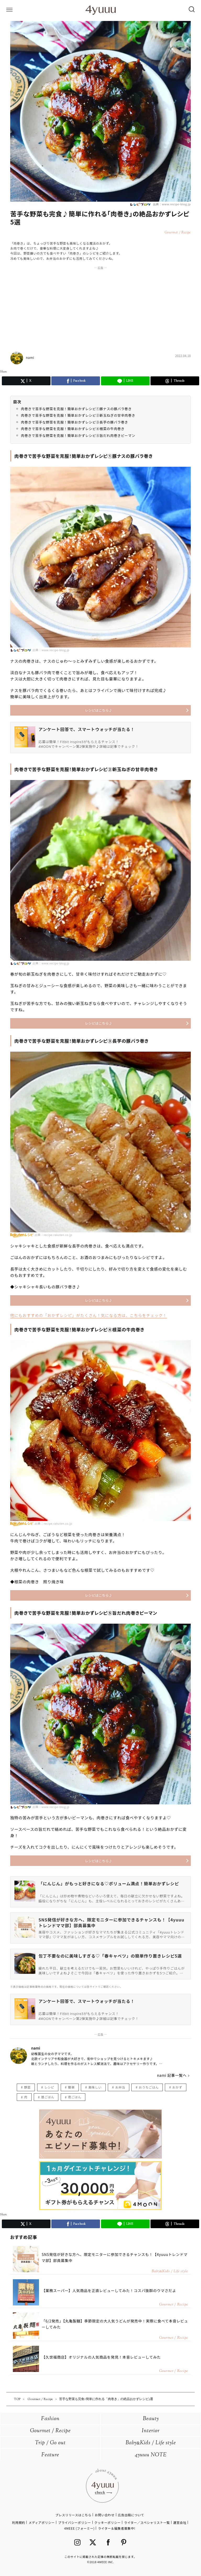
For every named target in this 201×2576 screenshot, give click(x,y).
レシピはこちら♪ (98, 710)
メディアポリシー (42, 2522)
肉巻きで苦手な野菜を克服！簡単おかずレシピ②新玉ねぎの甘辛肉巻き (78, 415)
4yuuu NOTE (151, 2455)
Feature (50, 2455)
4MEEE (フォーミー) (79, 2528)
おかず (177, 2087)
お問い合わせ (105, 2515)
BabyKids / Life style (151, 2443)
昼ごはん (47, 2097)
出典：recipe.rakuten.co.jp (53, 1235)
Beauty (151, 2419)
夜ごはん (74, 2097)
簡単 (71, 2087)
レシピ (49, 2087)
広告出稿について (131, 2515)
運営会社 (179, 2522)
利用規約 (18, 2522)
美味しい (94, 2087)
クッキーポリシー (107, 2522)
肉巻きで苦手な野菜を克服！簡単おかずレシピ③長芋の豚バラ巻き (74, 422)
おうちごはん (149, 2087)
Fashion (50, 2419)
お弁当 (120, 2087)
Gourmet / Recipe (50, 2431)
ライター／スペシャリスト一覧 (147, 2522)
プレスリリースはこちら (73, 2515)
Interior (151, 2431)
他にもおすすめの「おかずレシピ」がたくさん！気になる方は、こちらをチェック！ (88, 1315)
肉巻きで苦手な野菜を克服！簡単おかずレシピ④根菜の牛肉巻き (73, 428)
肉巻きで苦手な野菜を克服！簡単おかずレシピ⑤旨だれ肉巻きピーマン (78, 435)
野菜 (27, 2087)
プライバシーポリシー (74, 2522)
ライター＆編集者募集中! (116, 2528)
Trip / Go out (50, 2443)
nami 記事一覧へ (172, 2075)
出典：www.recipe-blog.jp (171, 204)
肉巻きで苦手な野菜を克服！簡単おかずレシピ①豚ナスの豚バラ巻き (76, 408)
